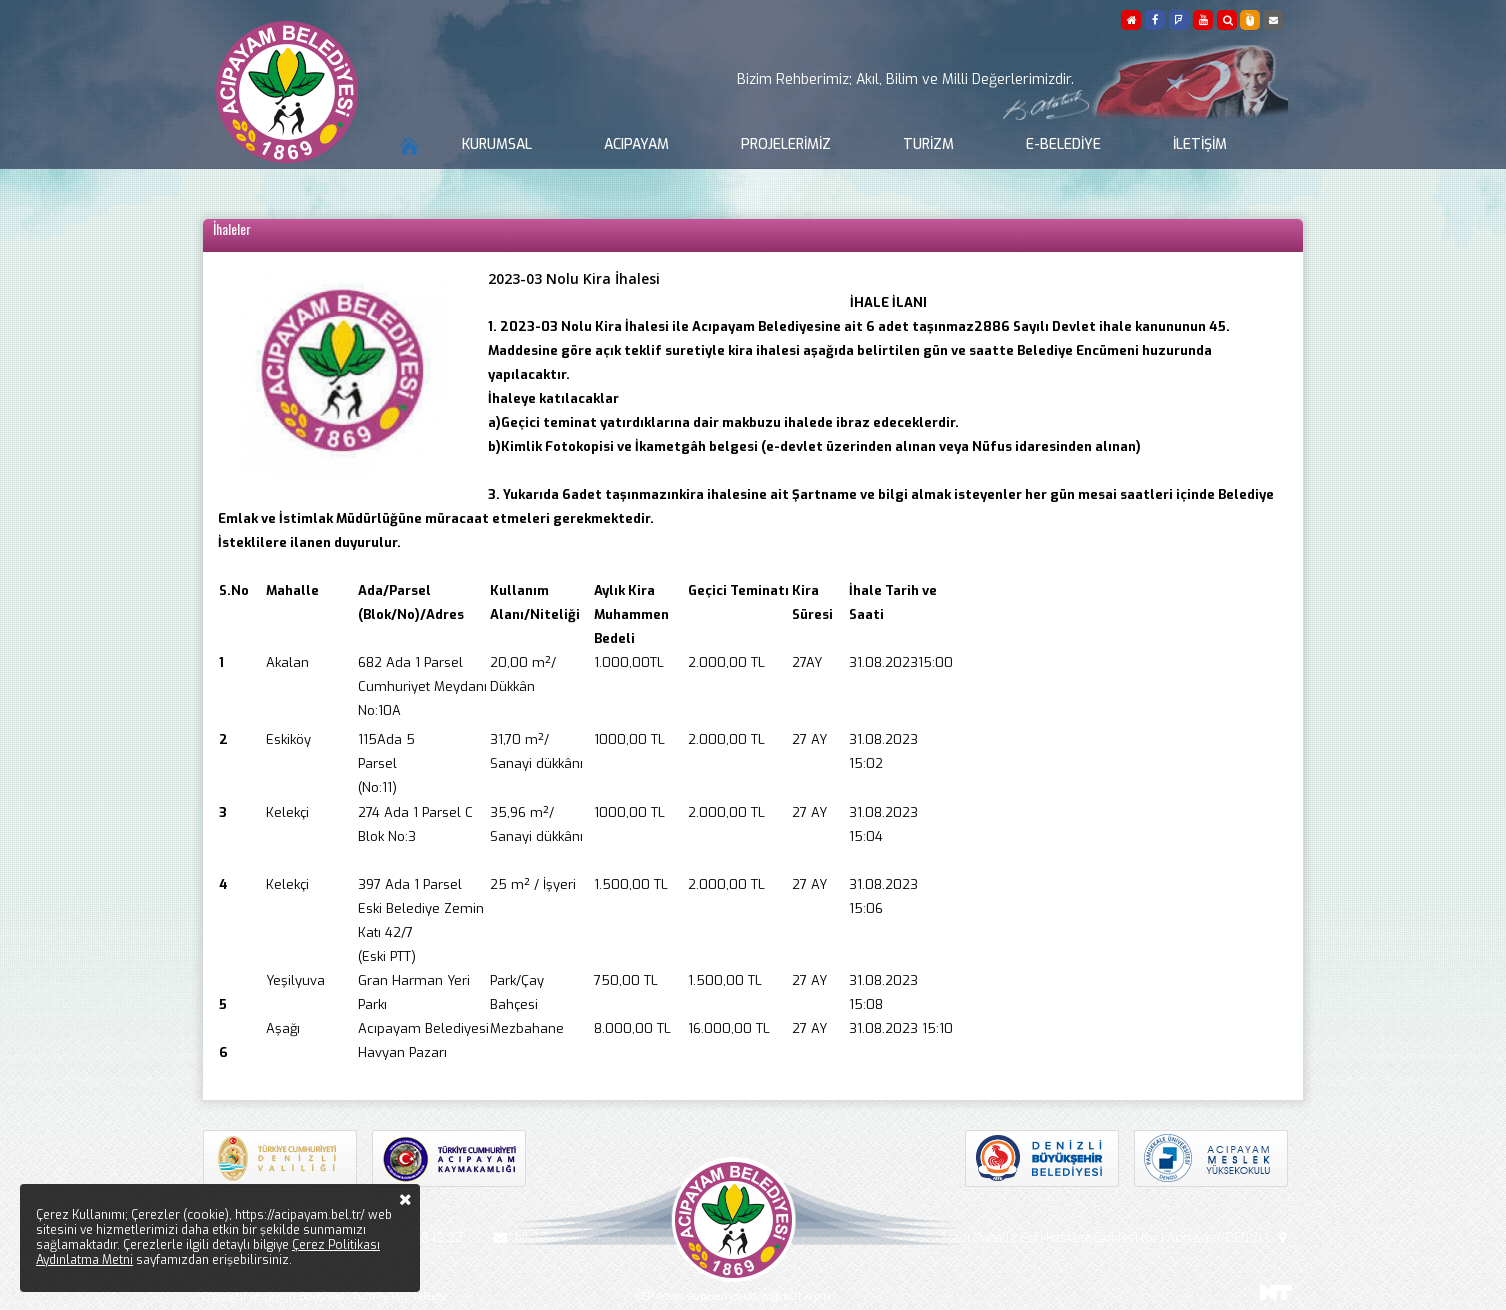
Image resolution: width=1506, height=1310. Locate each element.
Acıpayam (636, 144)
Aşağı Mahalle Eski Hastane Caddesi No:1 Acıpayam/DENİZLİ (1115, 1238)
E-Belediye (1063, 144)
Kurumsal (497, 144)
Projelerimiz (786, 144)
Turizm (928, 144)
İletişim (1200, 144)
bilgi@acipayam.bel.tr (560, 1238)
